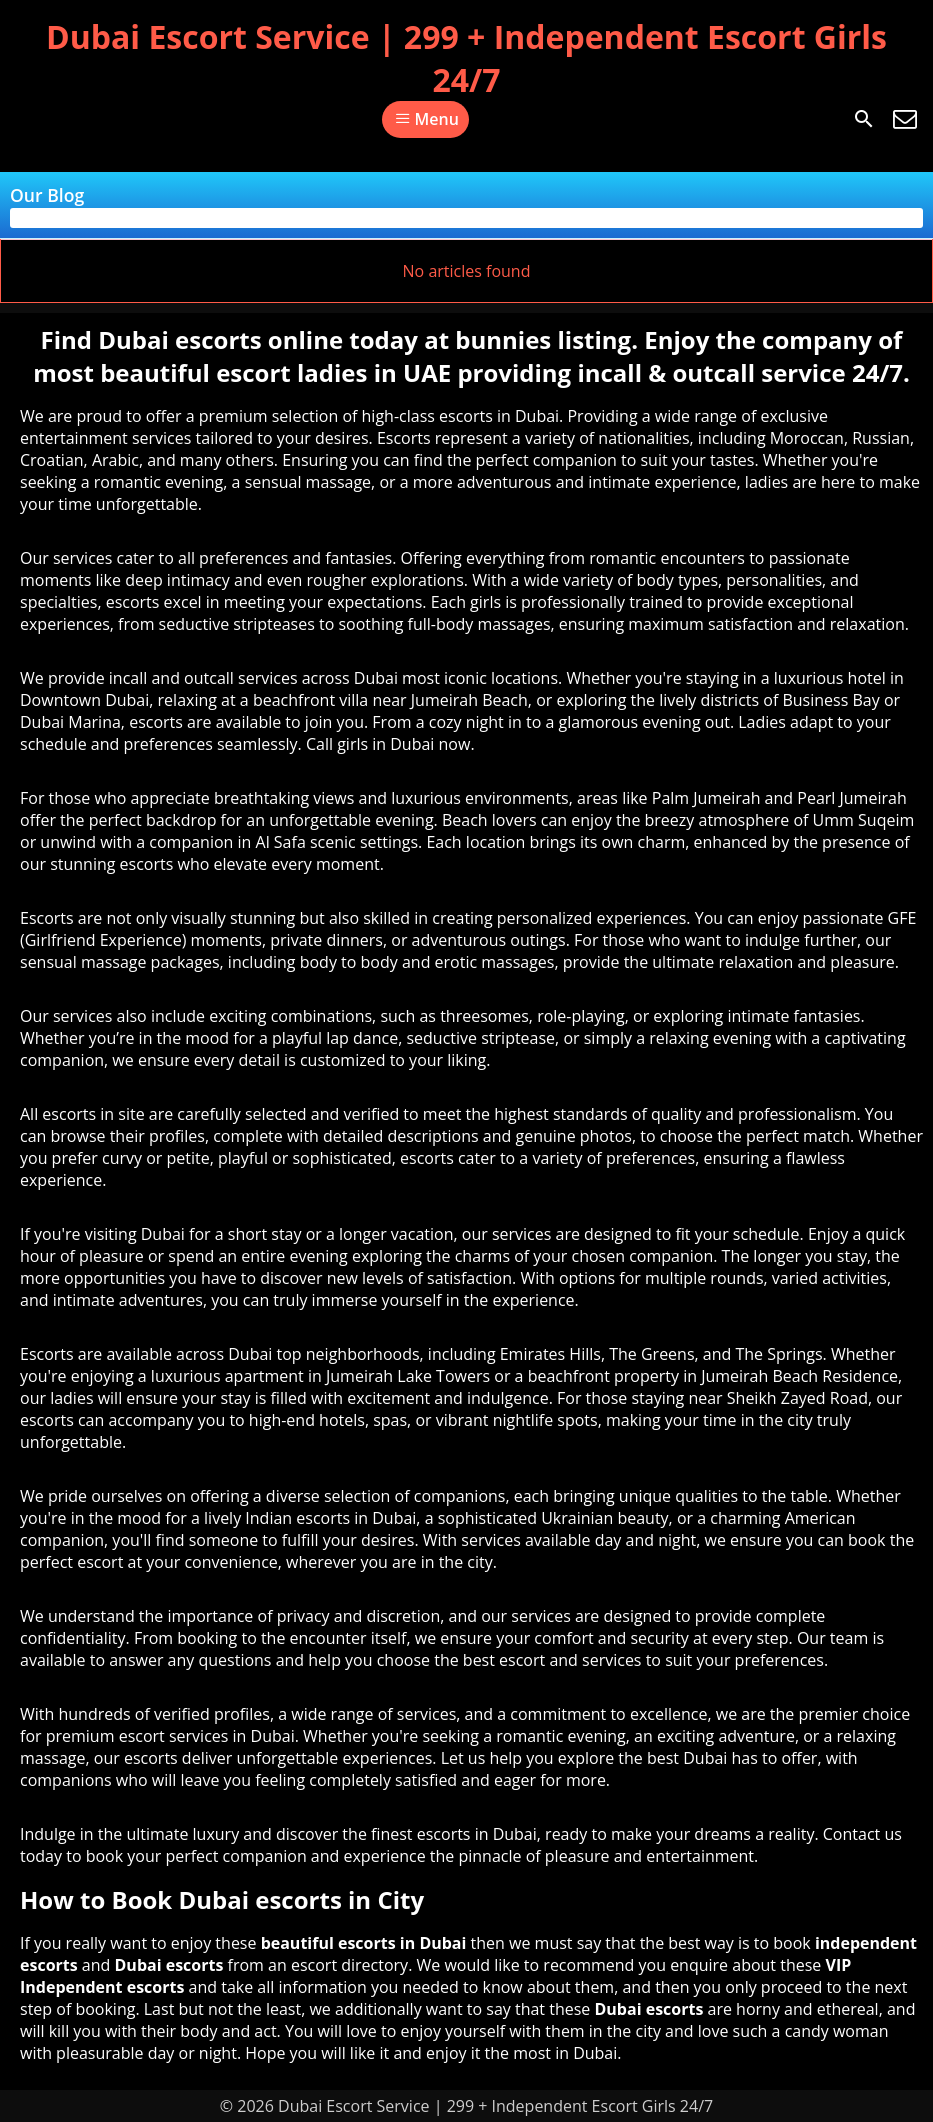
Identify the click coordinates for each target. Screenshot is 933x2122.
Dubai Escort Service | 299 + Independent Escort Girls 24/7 (466, 58)
